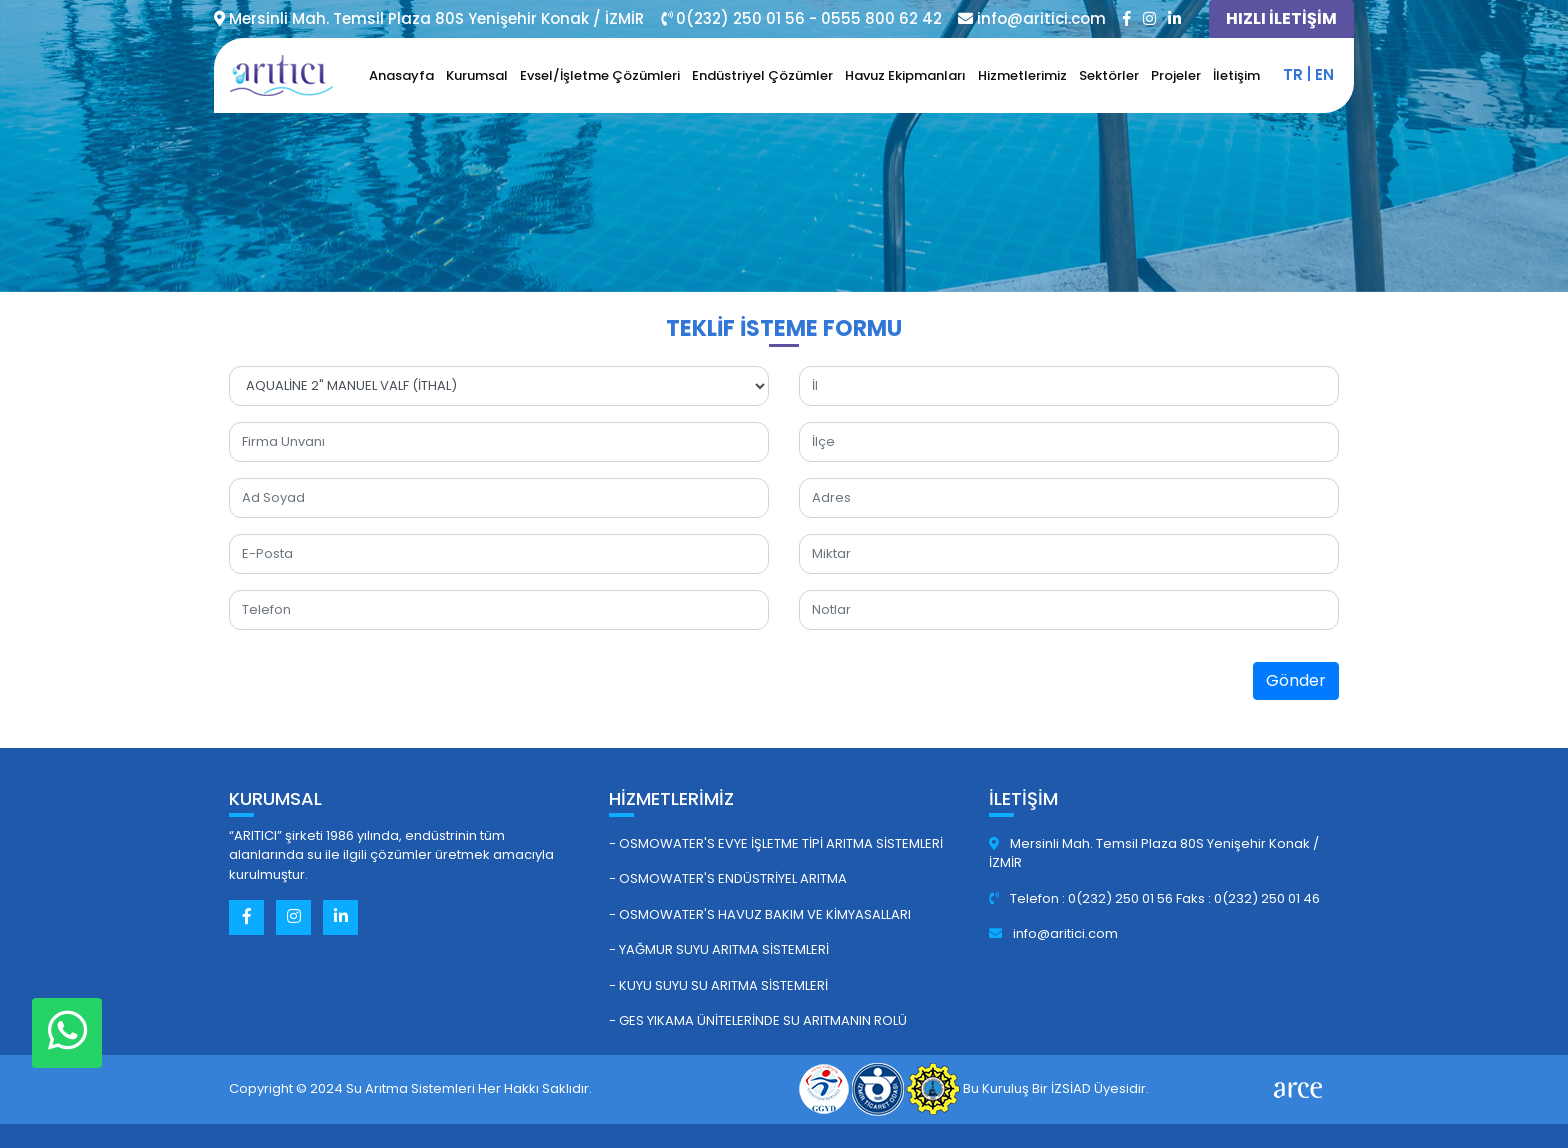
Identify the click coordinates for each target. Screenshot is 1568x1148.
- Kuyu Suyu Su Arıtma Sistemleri (718, 985)
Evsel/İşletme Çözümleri (600, 75)
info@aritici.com (1053, 933)
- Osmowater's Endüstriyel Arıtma (728, 878)
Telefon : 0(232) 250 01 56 (1082, 898)
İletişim (1236, 75)
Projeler (1176, 75)
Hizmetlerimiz (1022, 75)
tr (1293, 74)
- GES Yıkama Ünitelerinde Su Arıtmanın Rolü (758, 1020)
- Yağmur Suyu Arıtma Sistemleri (719, 949)
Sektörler (1109, 75)
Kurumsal (477, 75)
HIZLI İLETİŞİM (1281, 18)
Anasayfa (401, 75)
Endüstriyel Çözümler (762, 75)
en (1324, 74)
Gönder (1296, 680)
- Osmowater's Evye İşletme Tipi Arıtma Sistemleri (776, 843)
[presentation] (951, 685)
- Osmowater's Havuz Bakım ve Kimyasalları (760, 914)
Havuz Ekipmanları (905, 75)
